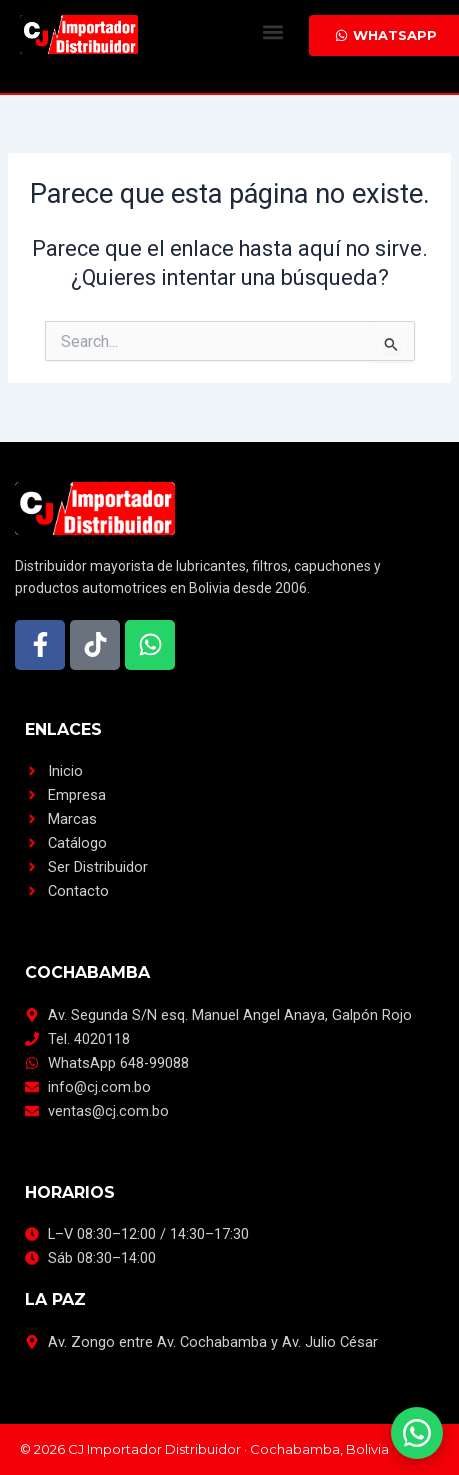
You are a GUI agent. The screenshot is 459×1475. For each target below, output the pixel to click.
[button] (272, 31)
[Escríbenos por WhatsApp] (417, 1433)
